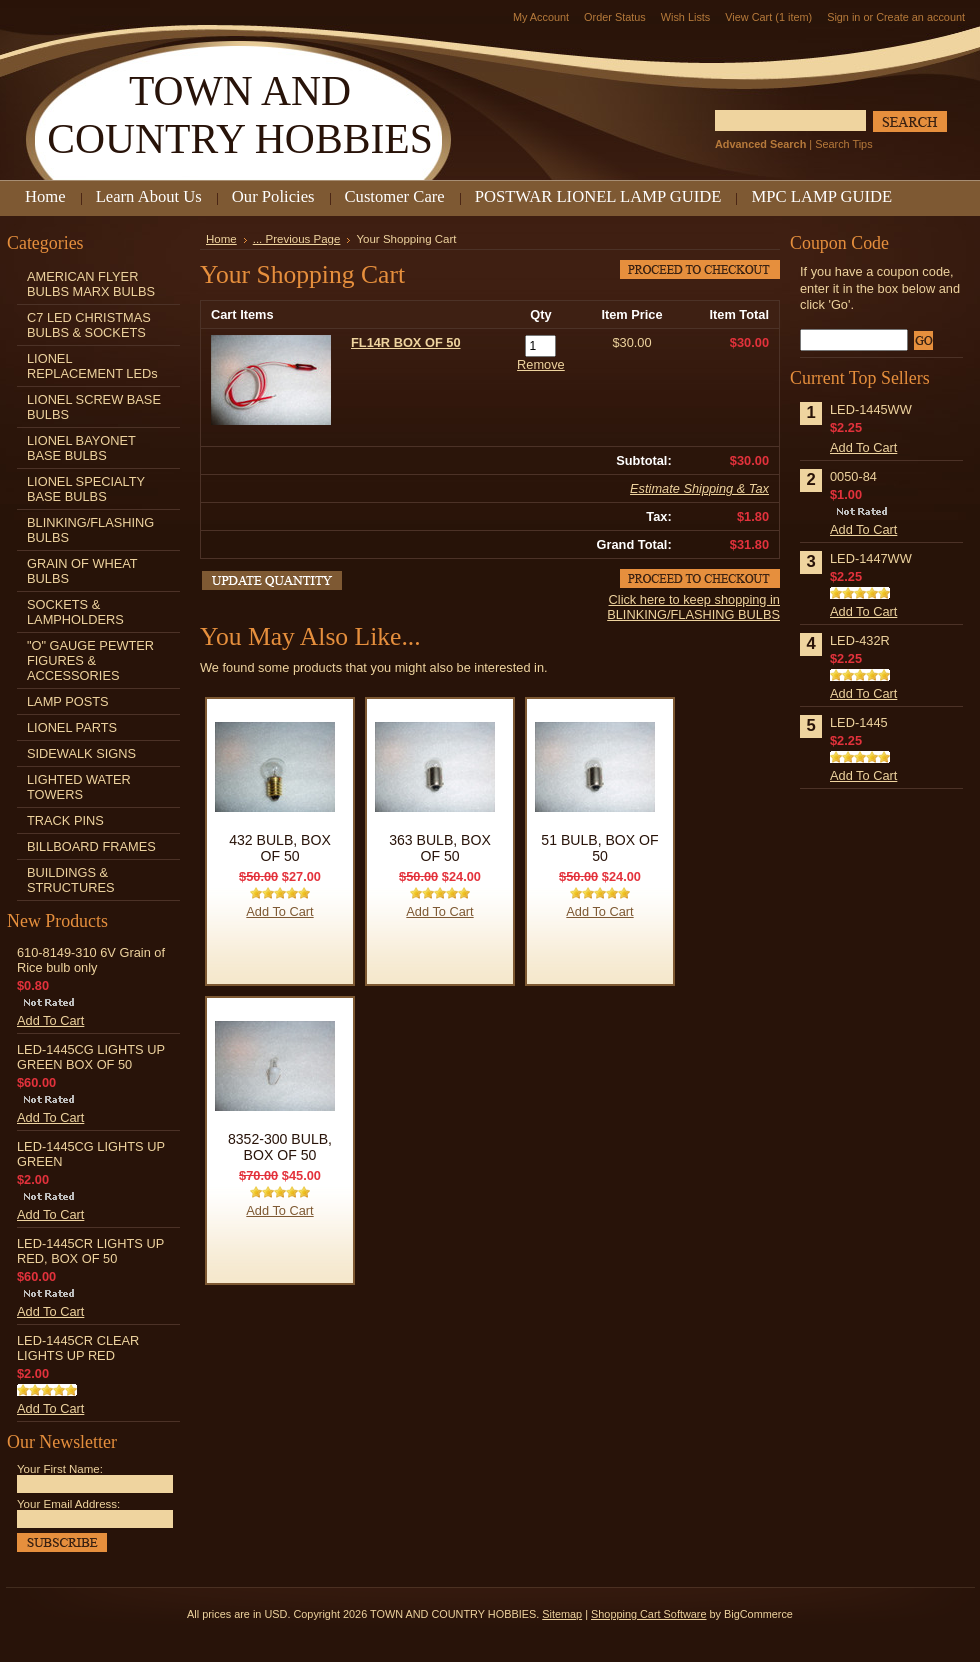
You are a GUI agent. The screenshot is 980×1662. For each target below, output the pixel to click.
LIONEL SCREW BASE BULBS (94, 407)
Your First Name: (60, 1469)
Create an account (920, 17)
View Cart (768, 17)
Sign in (843, 17)
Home (221, 239)
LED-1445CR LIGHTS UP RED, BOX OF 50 (90, 1251)
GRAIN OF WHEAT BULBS (82, 571)
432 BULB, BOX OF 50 (280, 848)
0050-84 (853, 476)
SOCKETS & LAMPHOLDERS (75, 612)
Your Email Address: (68, 1504)
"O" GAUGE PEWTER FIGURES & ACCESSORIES (90, 660)
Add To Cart (50, 1020)
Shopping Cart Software (648, 1614)
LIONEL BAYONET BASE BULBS (81, 448)
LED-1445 (859, 722)
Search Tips (843, 144)
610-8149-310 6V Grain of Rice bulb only (91, 960)
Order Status (615, 17)
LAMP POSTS (68, 701)
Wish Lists (686, 17)
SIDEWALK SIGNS (81, 753)
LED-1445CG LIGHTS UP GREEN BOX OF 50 (91, 1057)
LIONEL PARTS (72, 727)
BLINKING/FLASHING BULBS (90, 530)
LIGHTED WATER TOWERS (79, 787)
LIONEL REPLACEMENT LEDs (92, 366)
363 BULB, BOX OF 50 (440, 848)
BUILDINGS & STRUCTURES (70, 880)
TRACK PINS (65, 820)
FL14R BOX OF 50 (406, 342)
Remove (541, 364)
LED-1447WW (871, 558)
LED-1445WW (871, 409)
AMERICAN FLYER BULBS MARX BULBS (91, 284)
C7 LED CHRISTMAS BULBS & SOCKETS (89, 325)
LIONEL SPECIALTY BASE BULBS (86, 489)
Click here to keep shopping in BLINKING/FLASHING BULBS (693, 607)
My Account (541, 17)
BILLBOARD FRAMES (91, 846)
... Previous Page (297, 239)
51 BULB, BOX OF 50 (599, 848)
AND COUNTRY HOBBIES (240, 115)
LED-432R (860, 640)
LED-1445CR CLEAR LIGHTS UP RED (78, 1348)
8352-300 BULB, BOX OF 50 (280, 1147)
